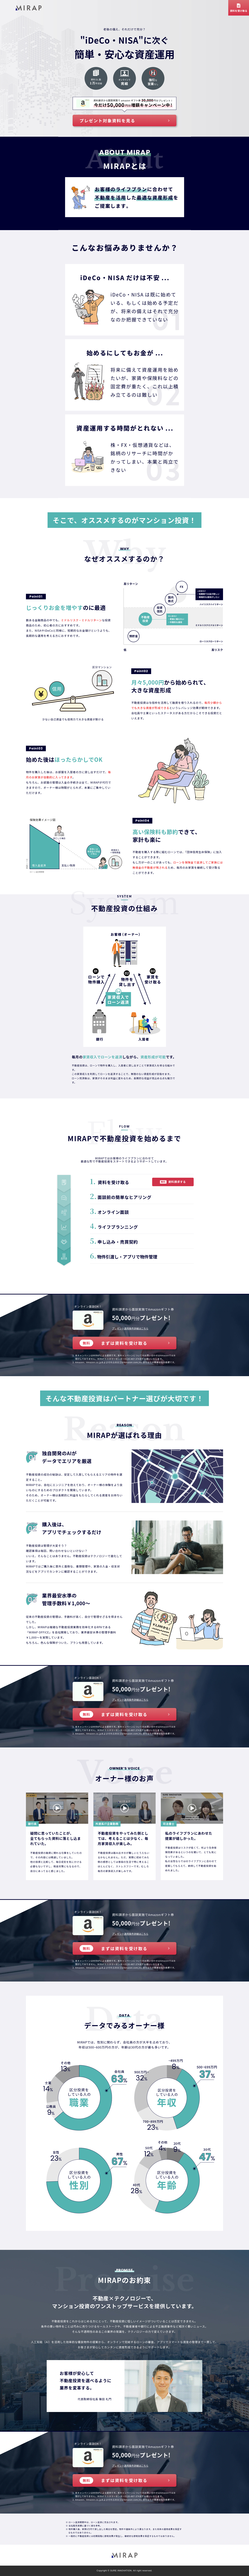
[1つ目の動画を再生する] (57, 1808)
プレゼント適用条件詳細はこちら (130, 1328)
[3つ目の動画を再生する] (192, 1808)
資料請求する (173, 1182)
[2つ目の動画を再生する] (124, 1808)
